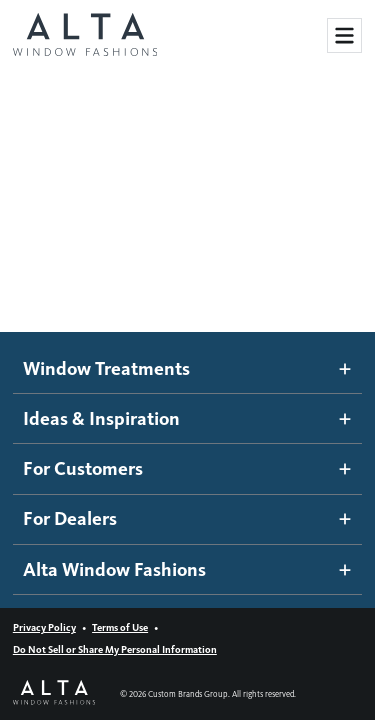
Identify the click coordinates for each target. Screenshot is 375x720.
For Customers (187, 468)
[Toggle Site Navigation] (344, 35)
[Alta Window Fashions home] (85, 36)
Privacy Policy (44, 627)
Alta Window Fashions (187, 569)
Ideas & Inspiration (187, 418)
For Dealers (187, 518)
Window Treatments (187, 368)
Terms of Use (120, 627)
